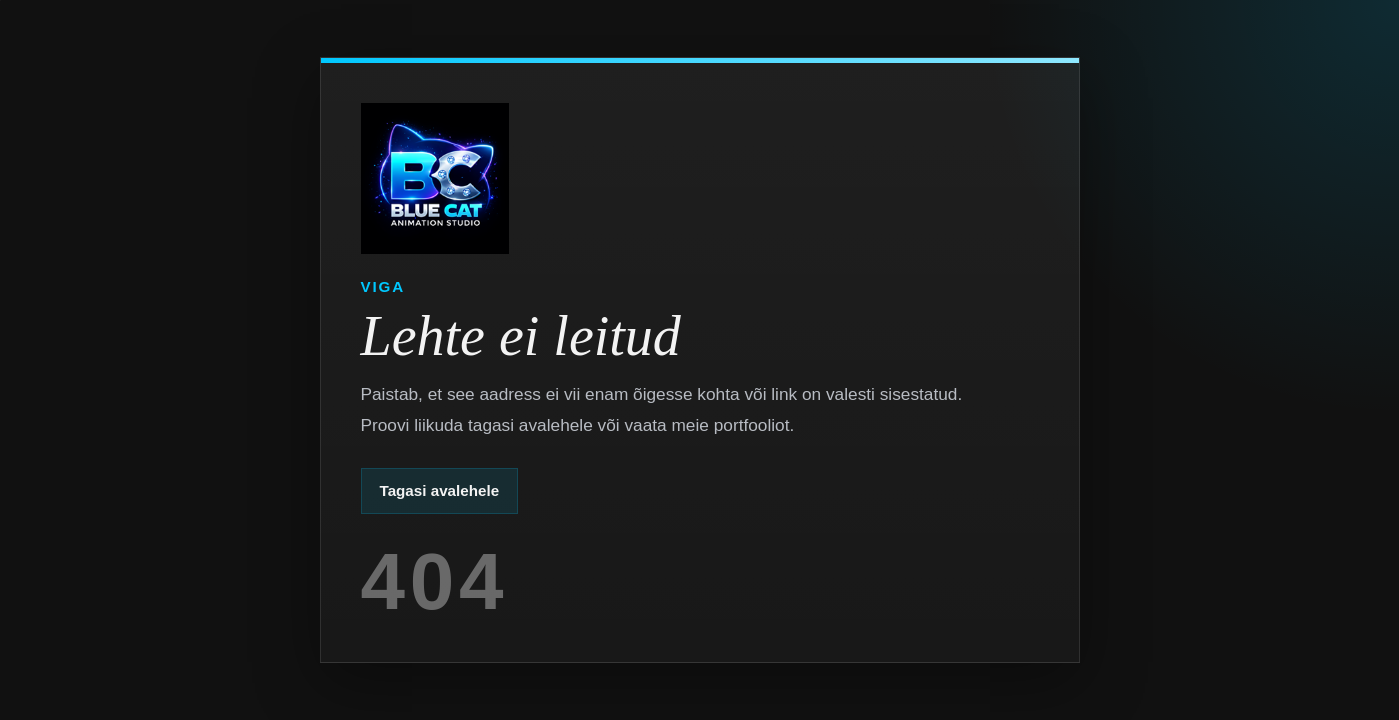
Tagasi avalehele (440, 490)
